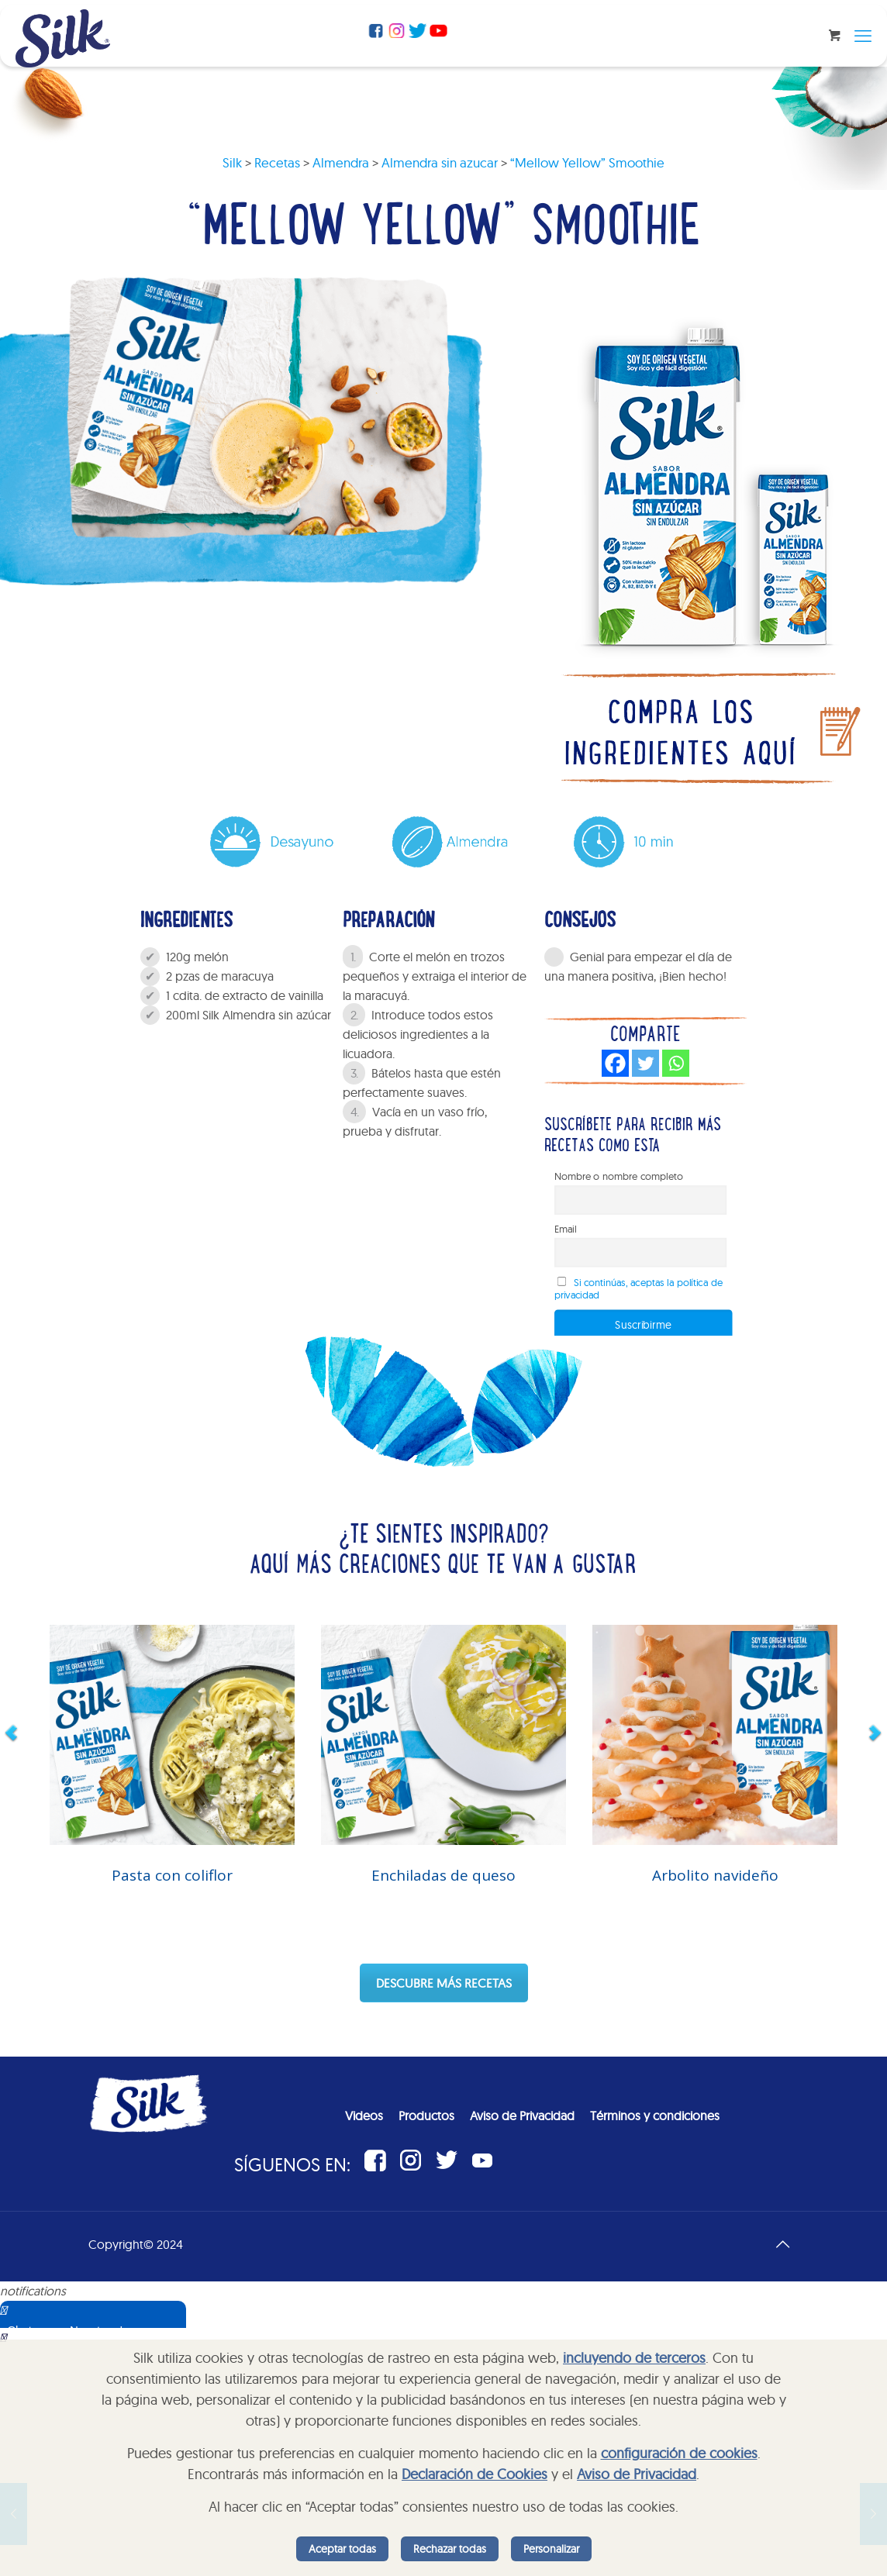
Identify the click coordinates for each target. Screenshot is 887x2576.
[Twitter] (645, 1063)
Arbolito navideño (715, 1875)
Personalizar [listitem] (551, 2549)
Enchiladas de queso (443, 1875)
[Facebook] (615, 1063)
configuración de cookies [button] (679, 2453)
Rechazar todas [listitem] (449, 2549)
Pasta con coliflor (172, 1875)
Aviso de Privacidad (636, 2474)
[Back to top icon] (782, 2244)
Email (565, 1228)
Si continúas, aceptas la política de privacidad (638, 1288)
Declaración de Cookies (474, 2474)
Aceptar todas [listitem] (342, 2549)
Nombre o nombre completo (618, 1176)
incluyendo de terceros (634, 2358)
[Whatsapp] (675, 1063)
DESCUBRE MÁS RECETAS (444, 1983)
